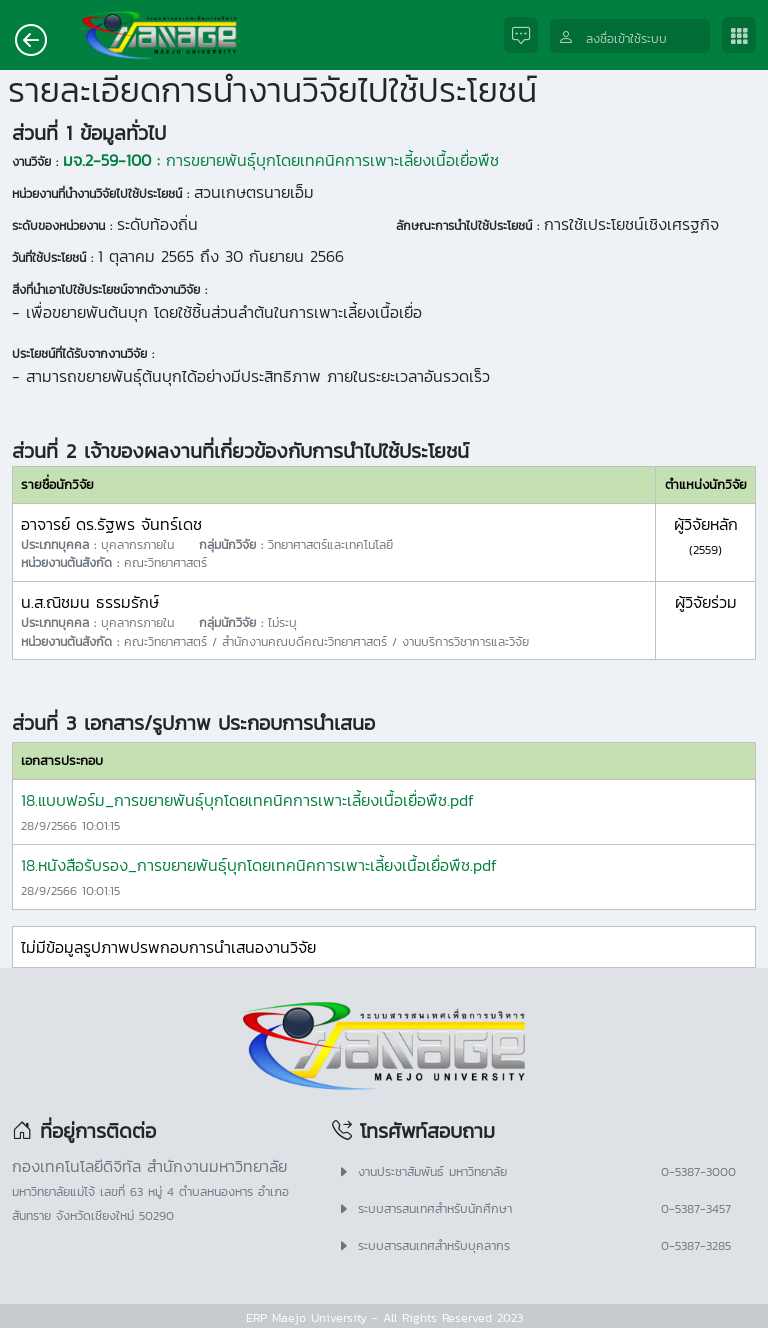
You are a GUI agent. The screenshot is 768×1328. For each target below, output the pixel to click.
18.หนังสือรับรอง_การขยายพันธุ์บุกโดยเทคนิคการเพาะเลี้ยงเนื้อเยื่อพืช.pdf (259, 865)
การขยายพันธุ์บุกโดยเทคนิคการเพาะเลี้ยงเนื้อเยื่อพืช (281, 160)
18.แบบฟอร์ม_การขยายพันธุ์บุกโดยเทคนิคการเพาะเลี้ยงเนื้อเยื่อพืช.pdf (247, 800)
